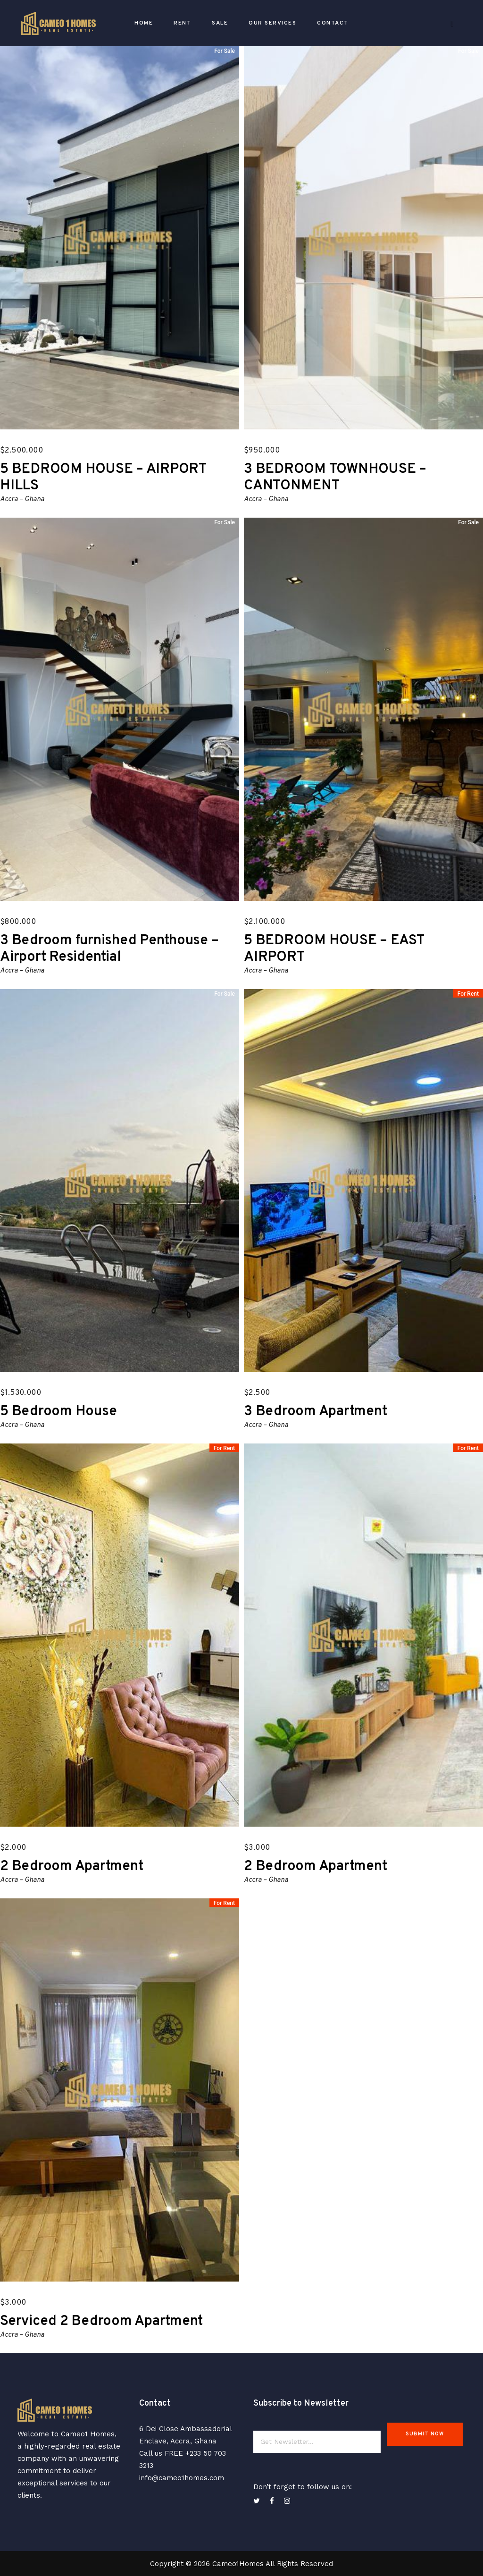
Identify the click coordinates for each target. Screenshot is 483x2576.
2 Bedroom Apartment (71, 1866)
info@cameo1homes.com (181, 2478)
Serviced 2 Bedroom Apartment (101, 2321)
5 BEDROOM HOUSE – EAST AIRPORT (334, 949)
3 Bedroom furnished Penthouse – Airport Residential (109, 949)
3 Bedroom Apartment (315, 1411)
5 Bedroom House (58, 1411)
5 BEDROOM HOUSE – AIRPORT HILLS (103, 478)
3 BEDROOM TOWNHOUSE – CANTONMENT (335, 478)
